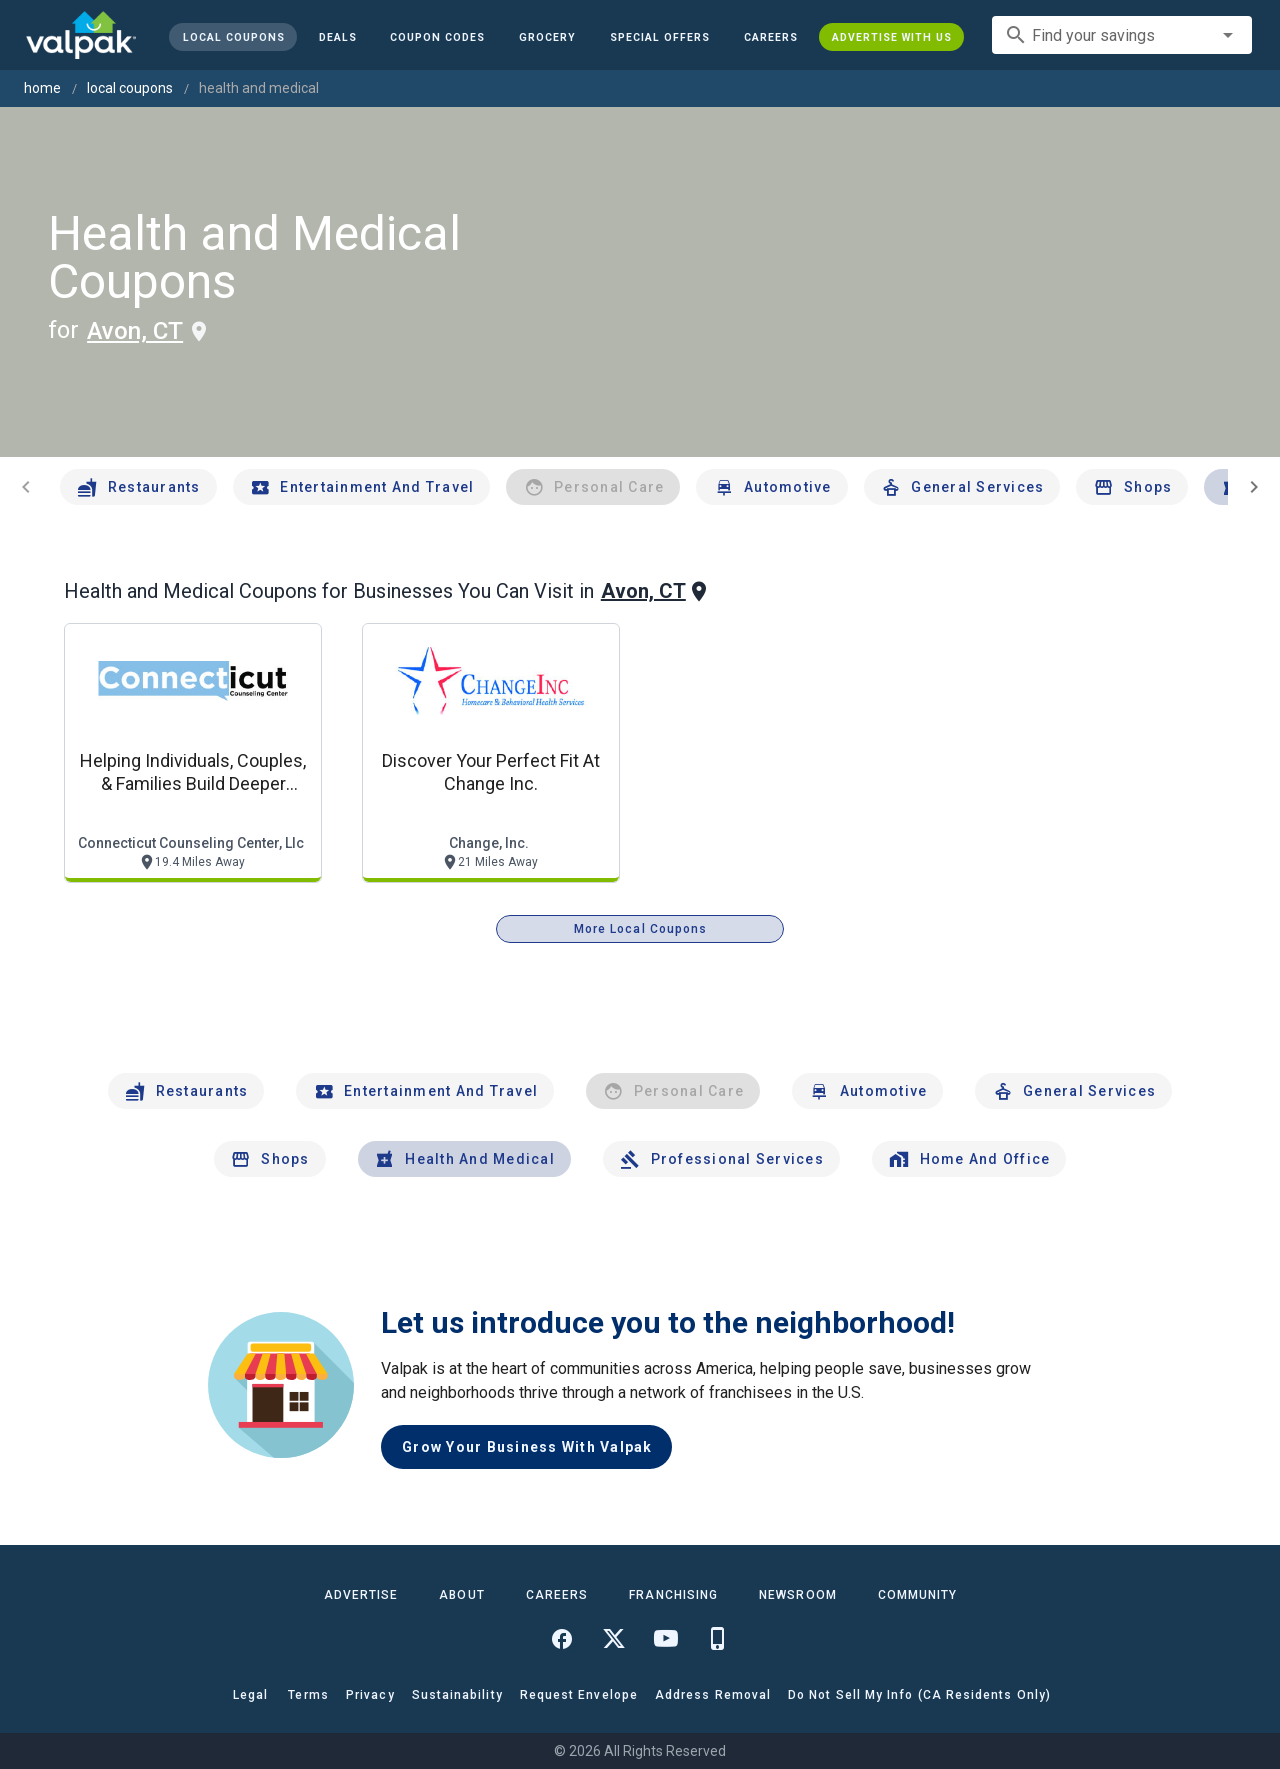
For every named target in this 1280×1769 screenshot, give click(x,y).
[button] (660, 37)
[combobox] (1122, 35)
